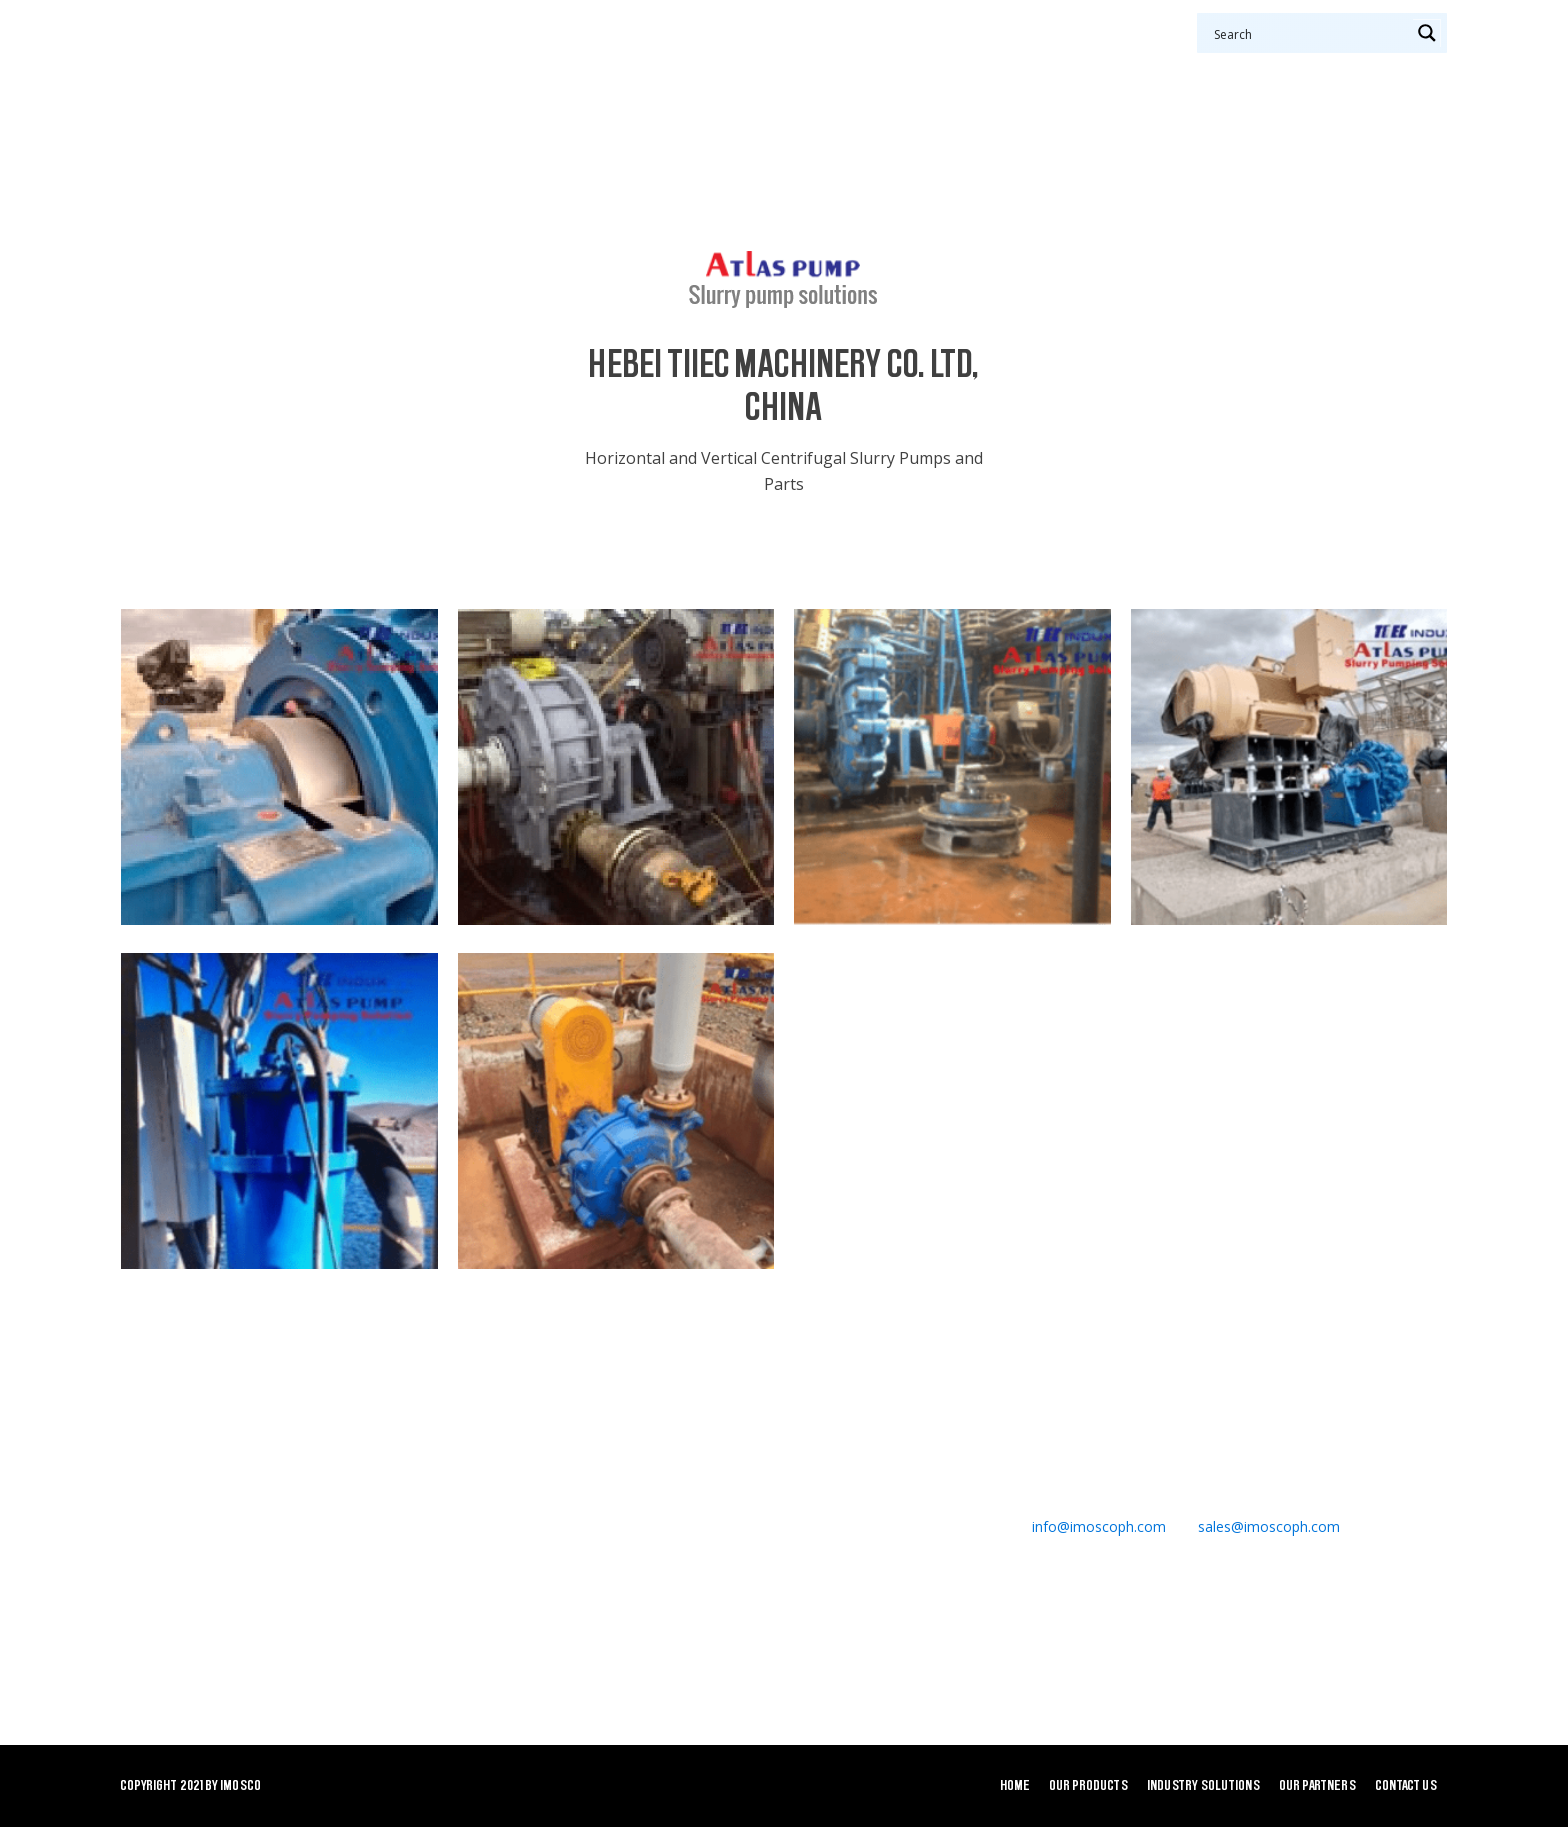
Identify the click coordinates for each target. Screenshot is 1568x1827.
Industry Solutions (767, 70)
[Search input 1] (1309, 33)
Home (470, 70)
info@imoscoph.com (1099, 1526)
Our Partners (937, 70)
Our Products (588, 70)
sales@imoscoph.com (1269, 1526)
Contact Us (1058, 70)
